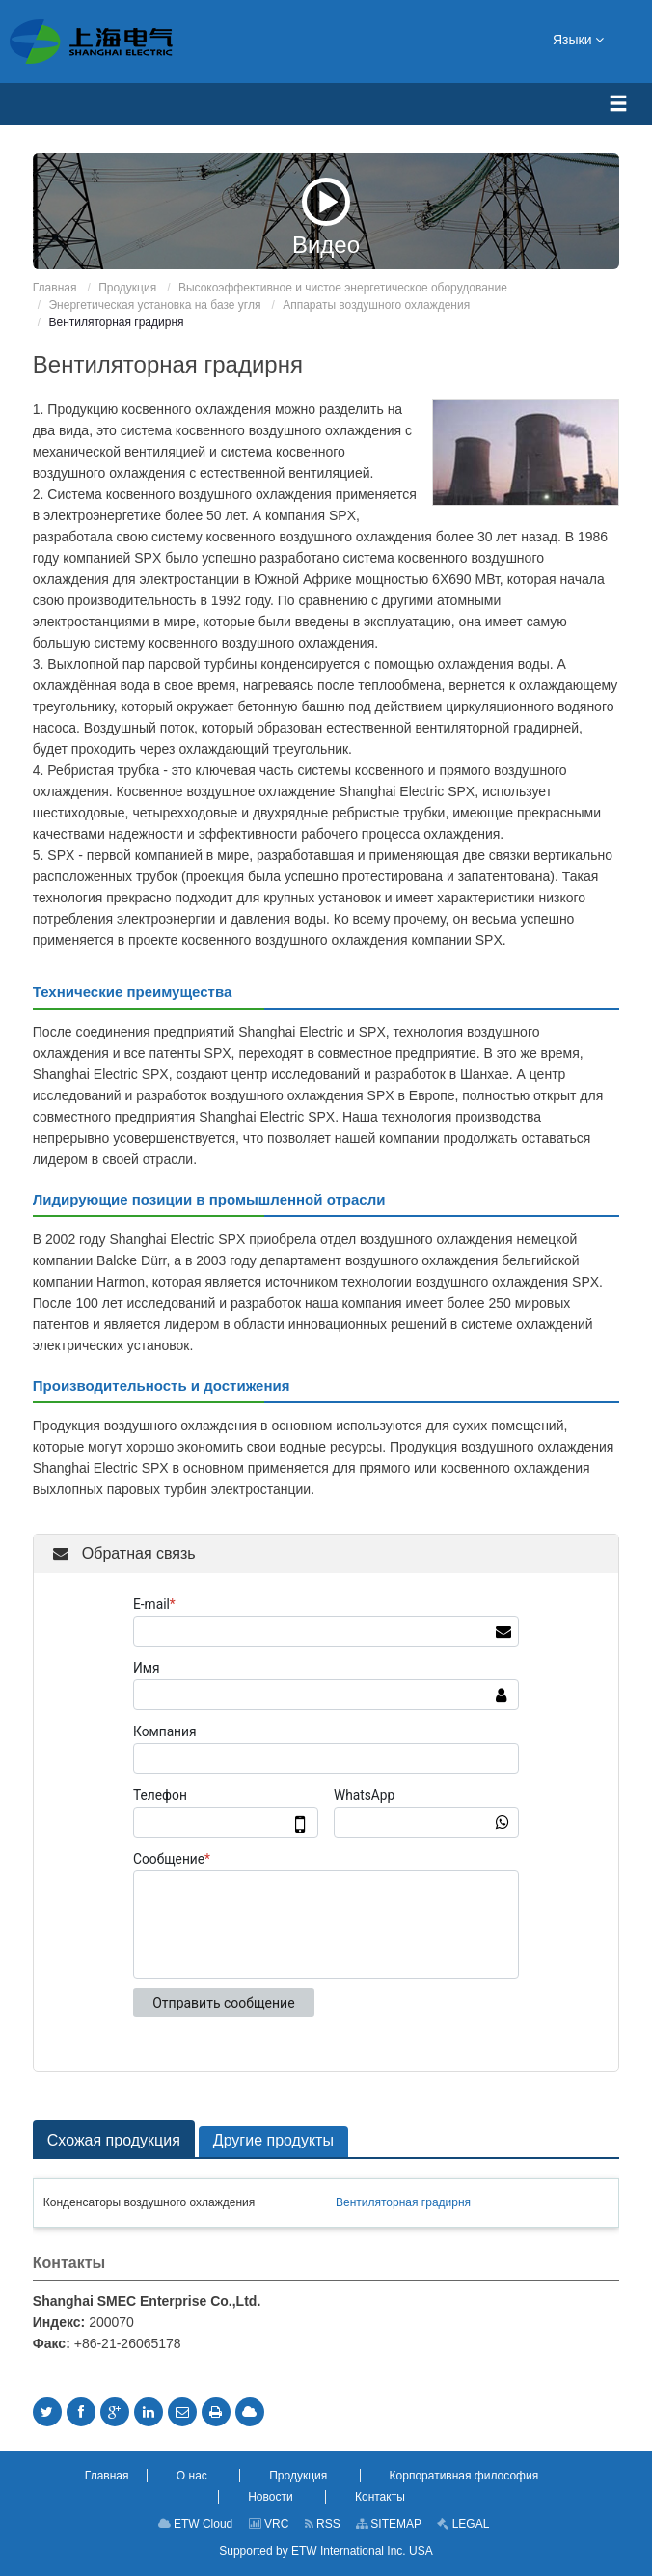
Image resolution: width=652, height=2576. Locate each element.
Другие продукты (273, 2140)
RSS (322, 2524)
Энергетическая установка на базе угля (154, 305)
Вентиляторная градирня (403, 2202)
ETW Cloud (195, 2524)
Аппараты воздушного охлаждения (376, 305)
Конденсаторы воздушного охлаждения (149, 2202)
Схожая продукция (113, 2140)
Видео (326, 217)
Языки (578, 38)
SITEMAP (388, 2524)
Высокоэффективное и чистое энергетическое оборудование (342, 287)
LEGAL (463, 2524)
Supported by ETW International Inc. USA (325, 2551)
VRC (269, 2524)
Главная (55, 287)
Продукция (127, 287)
